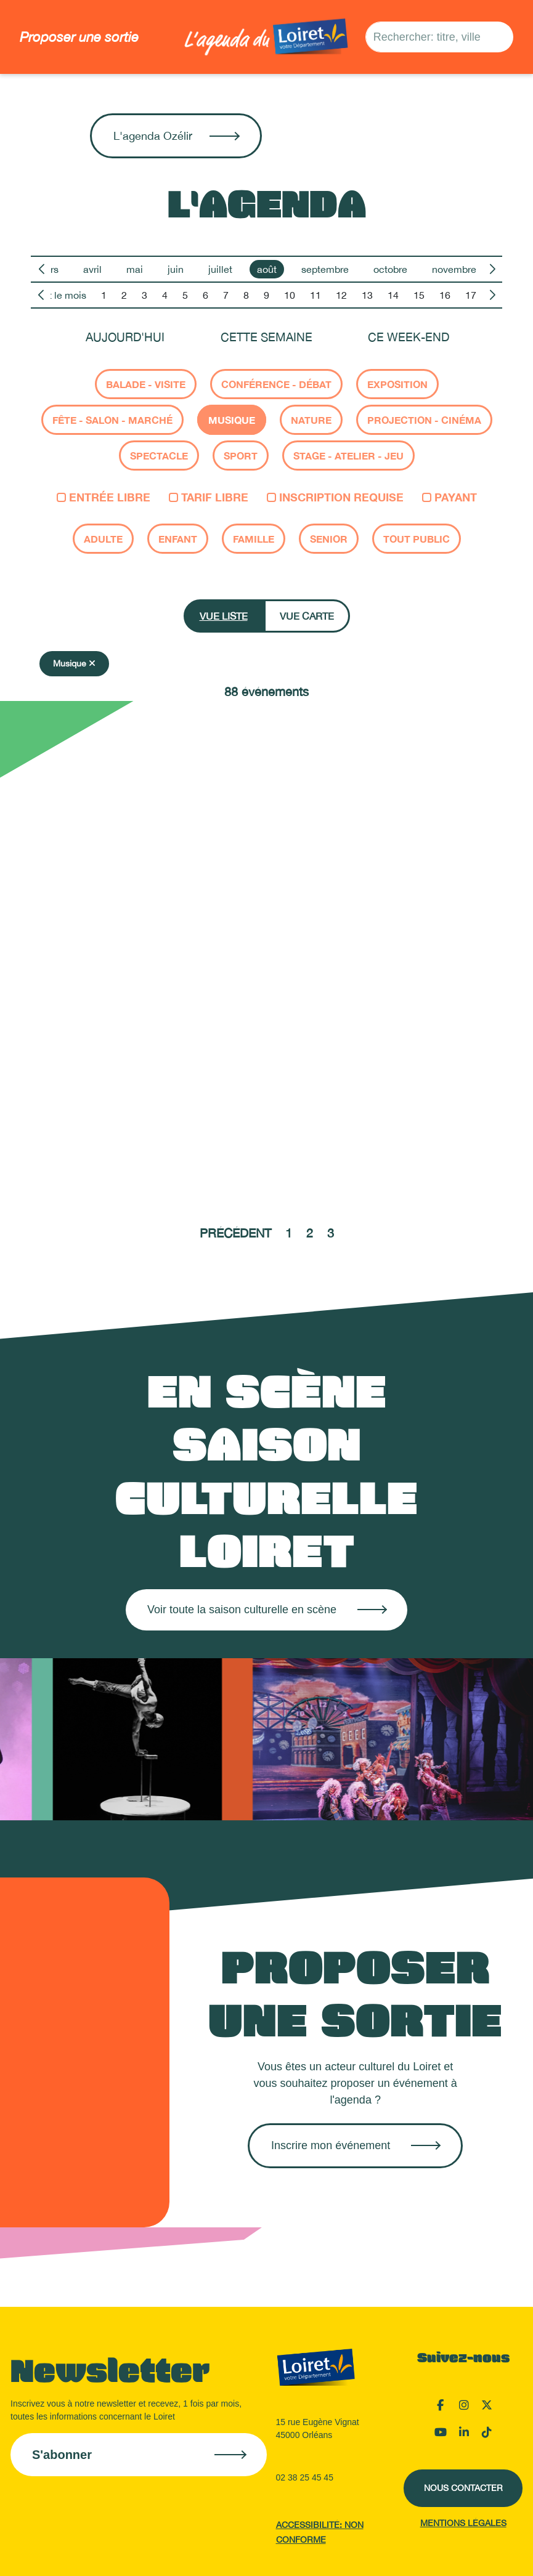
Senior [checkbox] (329, 539)
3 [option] (144, 295)
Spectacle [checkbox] (159, 455)
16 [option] (444, 295)
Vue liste (224, 616)
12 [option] (341, 295)
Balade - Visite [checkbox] (145, 384)
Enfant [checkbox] (177, 539)
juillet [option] (220, 269)
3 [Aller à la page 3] (330, 1233)
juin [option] (176, 269)
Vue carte (307, 616)
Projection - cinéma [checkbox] (424, 420)
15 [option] (419, 295)
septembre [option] (325, 269)
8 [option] (246, 295)
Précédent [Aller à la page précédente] (235, 1233)
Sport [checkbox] (241, 455)
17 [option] (470, 295)
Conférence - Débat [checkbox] (276, 384)
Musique (74, 663)
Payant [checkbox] (449, 497)
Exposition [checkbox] (397, 384)
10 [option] (289, 295)
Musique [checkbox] (231, 420)
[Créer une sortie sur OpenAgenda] (355, 2145)
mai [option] (134, 269)
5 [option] (185, 295)
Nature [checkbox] (311, 420)
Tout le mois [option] (59, 295)
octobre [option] (390, 269)
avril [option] (92, 269)
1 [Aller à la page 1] (288, 1233)
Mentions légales (463, 2523)
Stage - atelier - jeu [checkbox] (348, 455)
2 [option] (124, 295)
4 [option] (165, 295)
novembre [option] (454, 269)
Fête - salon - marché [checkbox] (112, 420)
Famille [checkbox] (253, 539)
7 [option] (226, 295)
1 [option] (104, 295)
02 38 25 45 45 (304, 2477)
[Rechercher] (500, 37)
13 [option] (367, 295)
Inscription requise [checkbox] (335, 497)
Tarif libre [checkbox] (208, 497)
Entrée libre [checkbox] (103, 497)
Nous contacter (463, 2488)
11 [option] (315, 295)
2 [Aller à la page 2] (309, 1233)
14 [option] (393, 295)
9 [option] (266, 295)
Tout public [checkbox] (416, 539)
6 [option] (205, 295)
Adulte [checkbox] (103, 539)
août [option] (267, 269)
